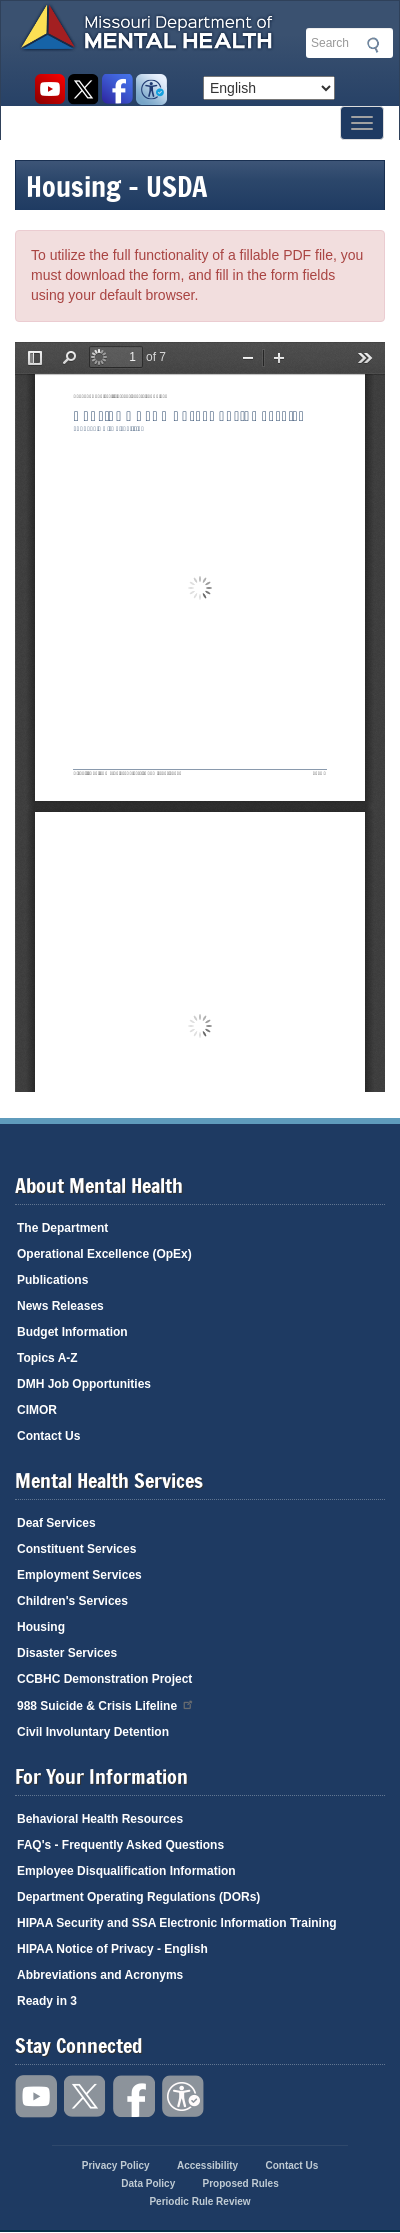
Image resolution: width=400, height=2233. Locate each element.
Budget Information (72, 1332)
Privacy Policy (116, 2165)
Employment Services (79, 1575)
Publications (52, 1280)
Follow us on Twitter (83, 89)
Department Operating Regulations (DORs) (138, 1897)
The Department (62, 1228)
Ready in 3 (47, 2001)
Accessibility (151, 89)
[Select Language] (269, 88)
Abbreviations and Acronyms (100, 1975)
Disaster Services (67, 1653)
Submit (370, 45)
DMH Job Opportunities (84, 1384)
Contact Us (48, 1436)
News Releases (60, 1306)
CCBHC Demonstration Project (104, 1679)
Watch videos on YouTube (49, 89)
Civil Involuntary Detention (93, 1732)
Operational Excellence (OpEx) (104, 1254)
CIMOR (37, 1410)
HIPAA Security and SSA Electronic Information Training (177, 1923)
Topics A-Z (47, 1358)
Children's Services (72, 1601)
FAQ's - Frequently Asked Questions (120, 1845)
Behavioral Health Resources (100, 1819)
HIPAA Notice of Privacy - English (112, 1949)
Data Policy (148, 2183)
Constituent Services (76, 1549)
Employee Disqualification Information (126, 1871)
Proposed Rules (241, 2183)
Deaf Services (56, 1523)
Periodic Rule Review (199, 2201)
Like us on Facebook (117, 89)
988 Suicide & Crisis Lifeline (106, 1704)
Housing (41, 1627)
